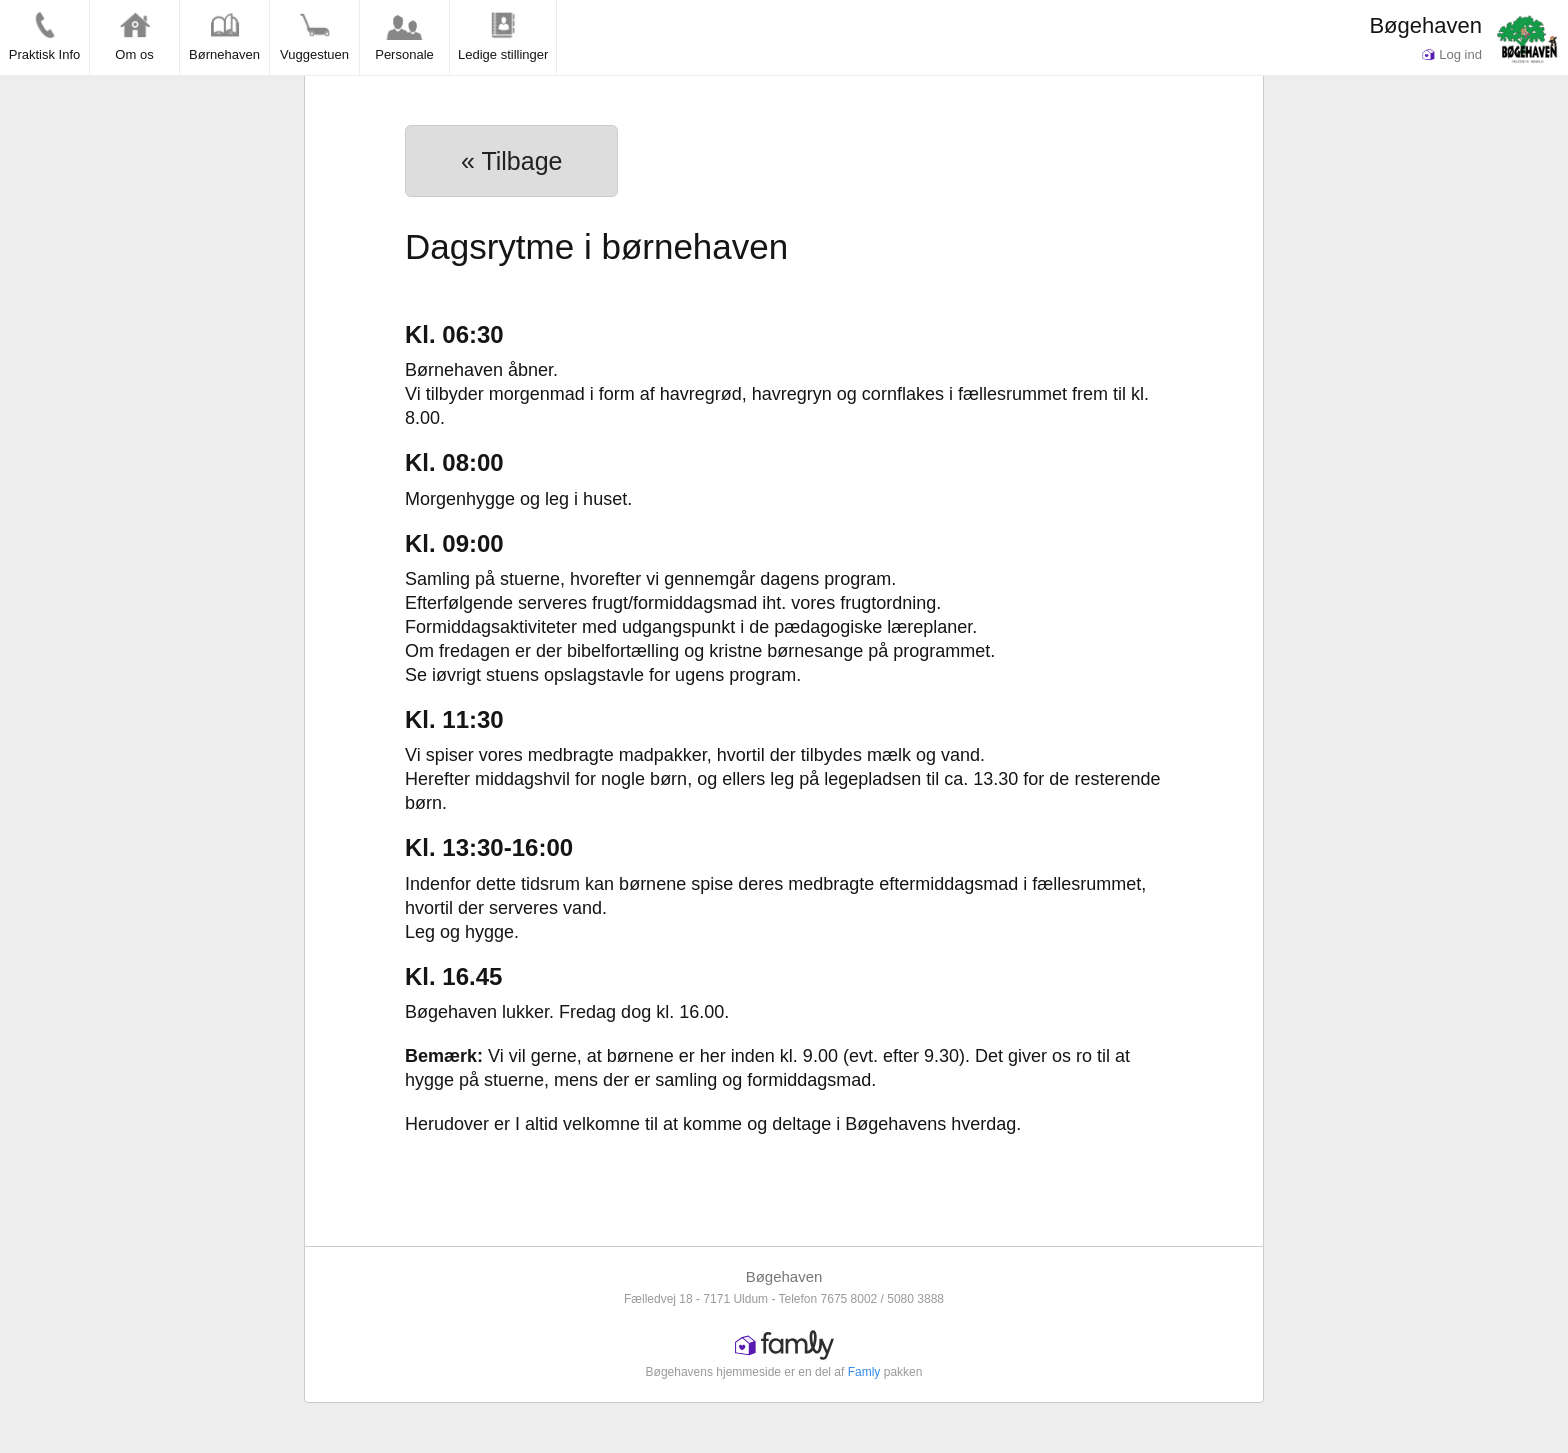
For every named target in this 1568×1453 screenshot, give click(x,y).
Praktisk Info (45, 36)
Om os (134, 36)
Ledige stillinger (503, 36)
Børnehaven (224, 36)
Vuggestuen (314, 36)
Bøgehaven (1425, 25)
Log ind (1452, 54)
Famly (864, 1372)
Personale (404, 36)
